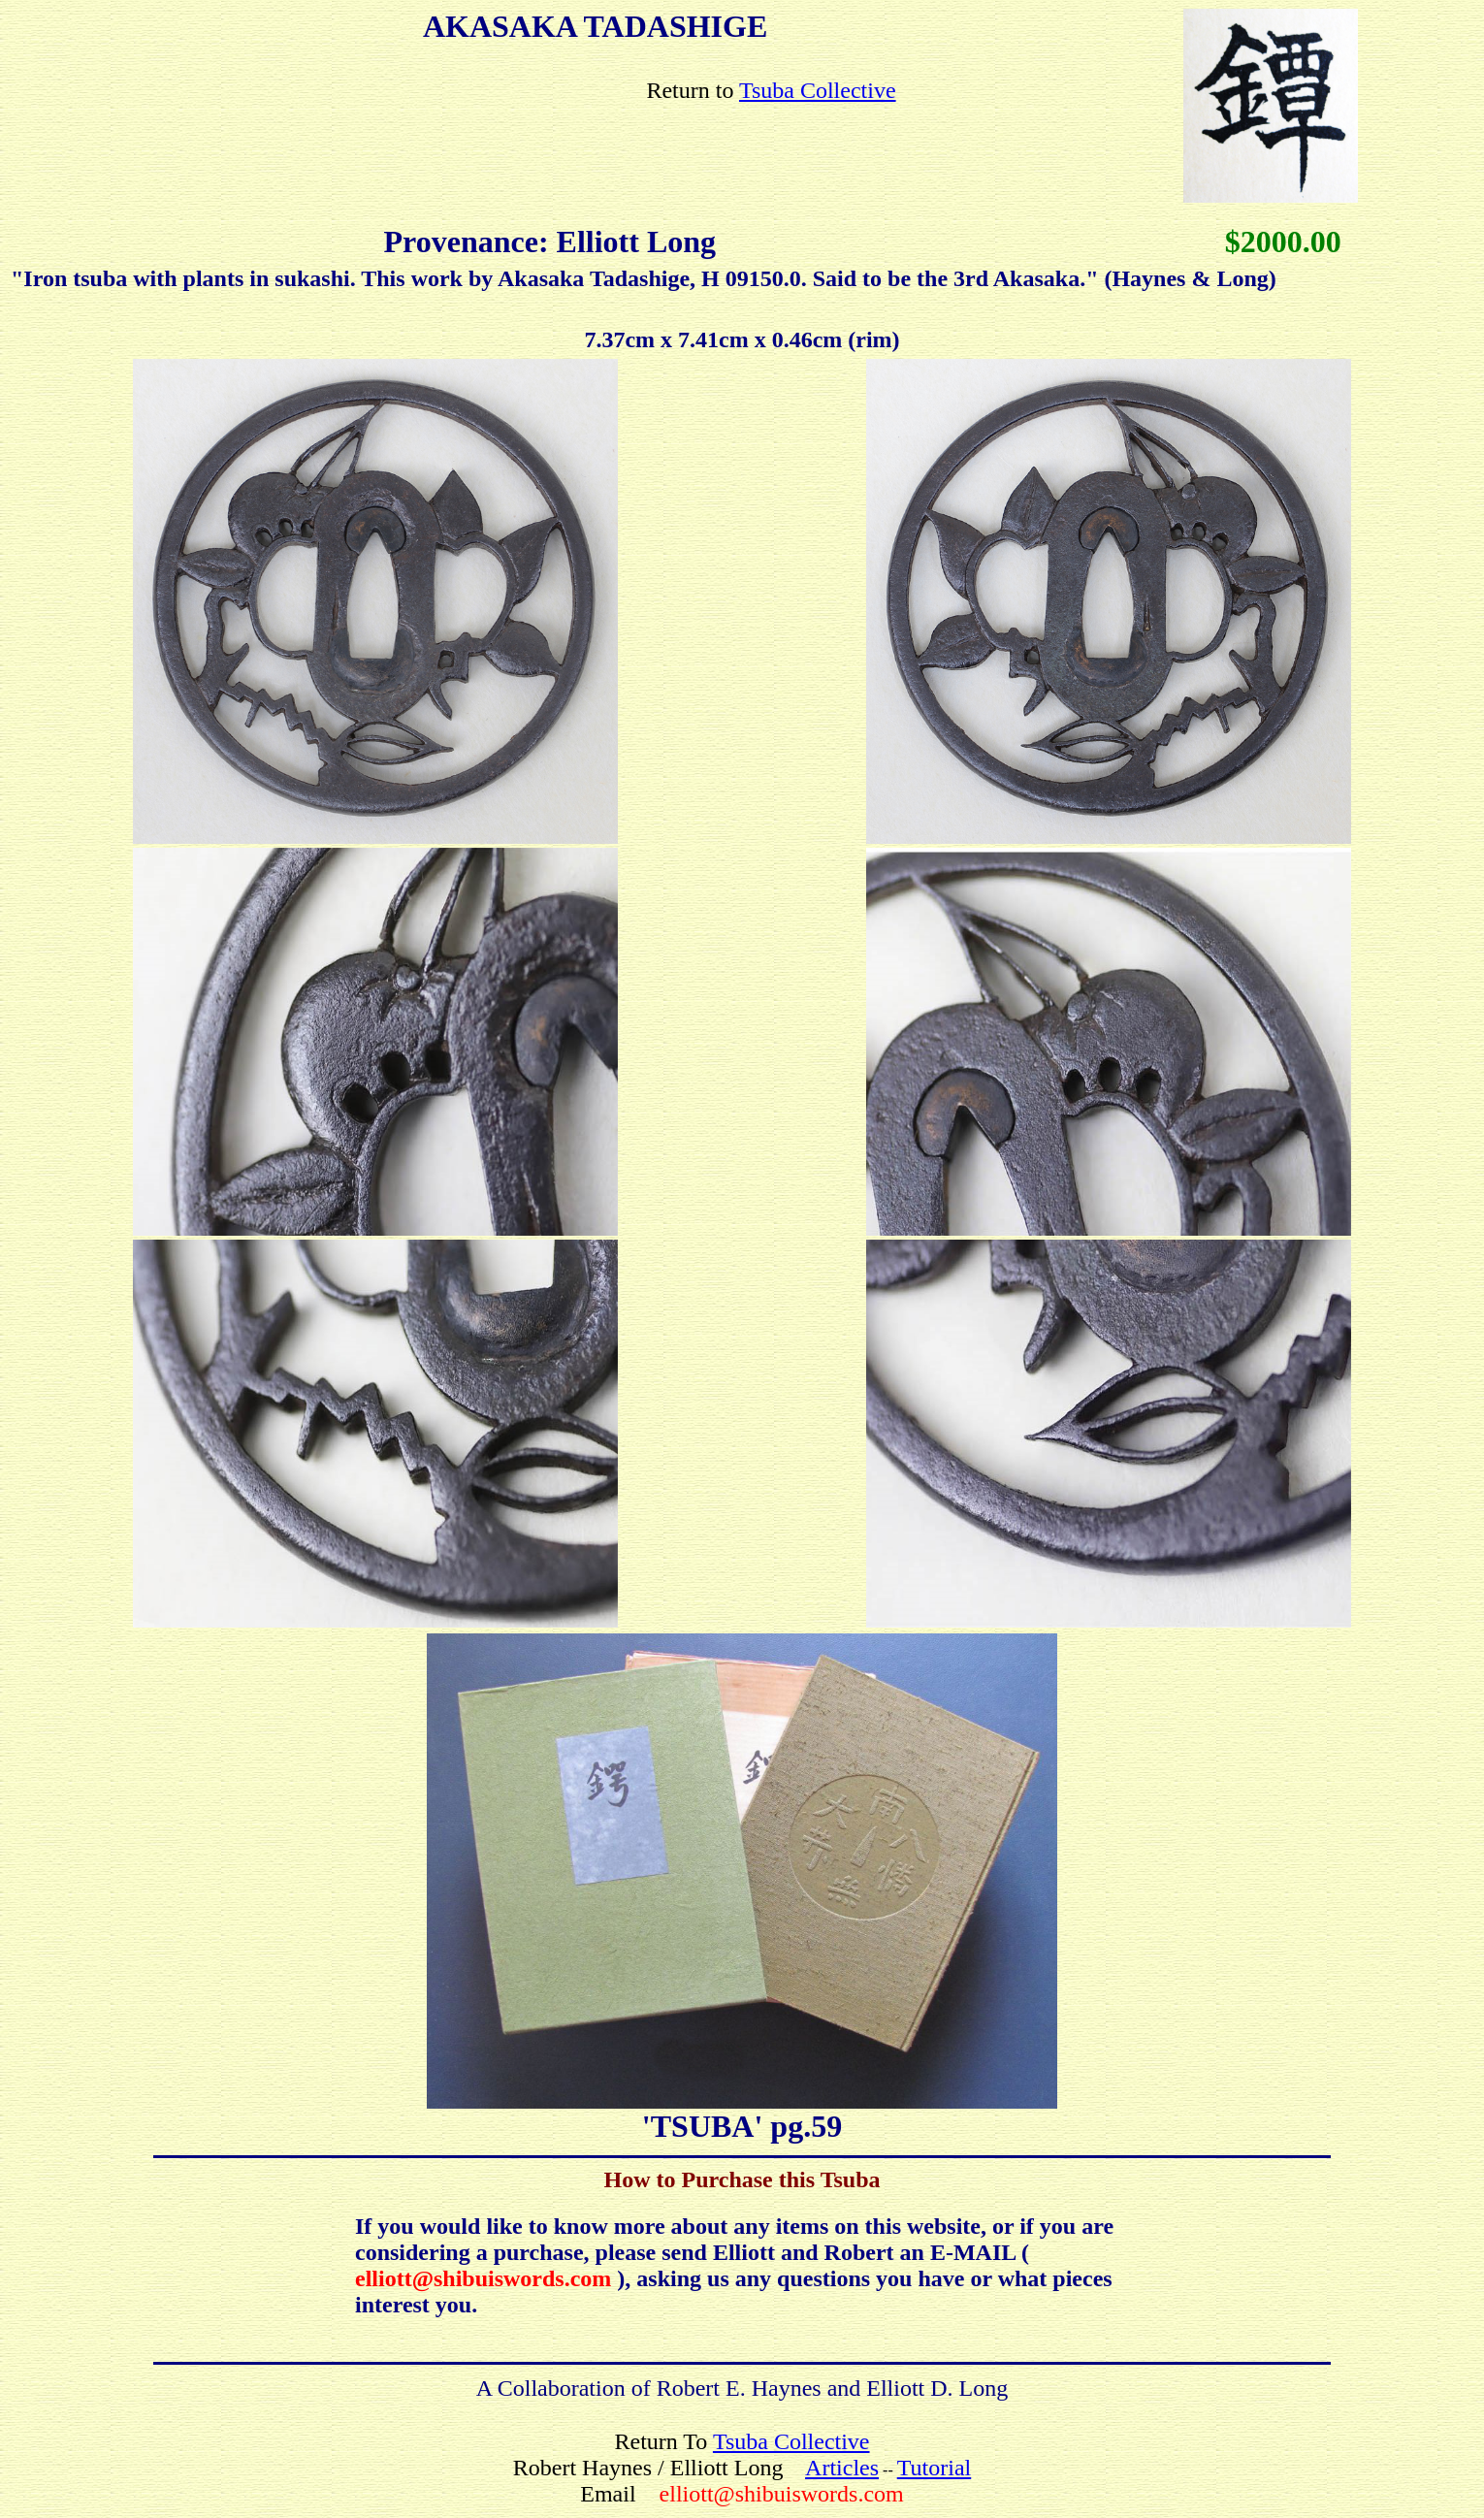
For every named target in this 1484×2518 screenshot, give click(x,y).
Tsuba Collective (817, 90)
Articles (842, 2467)
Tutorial (934, 2467)
